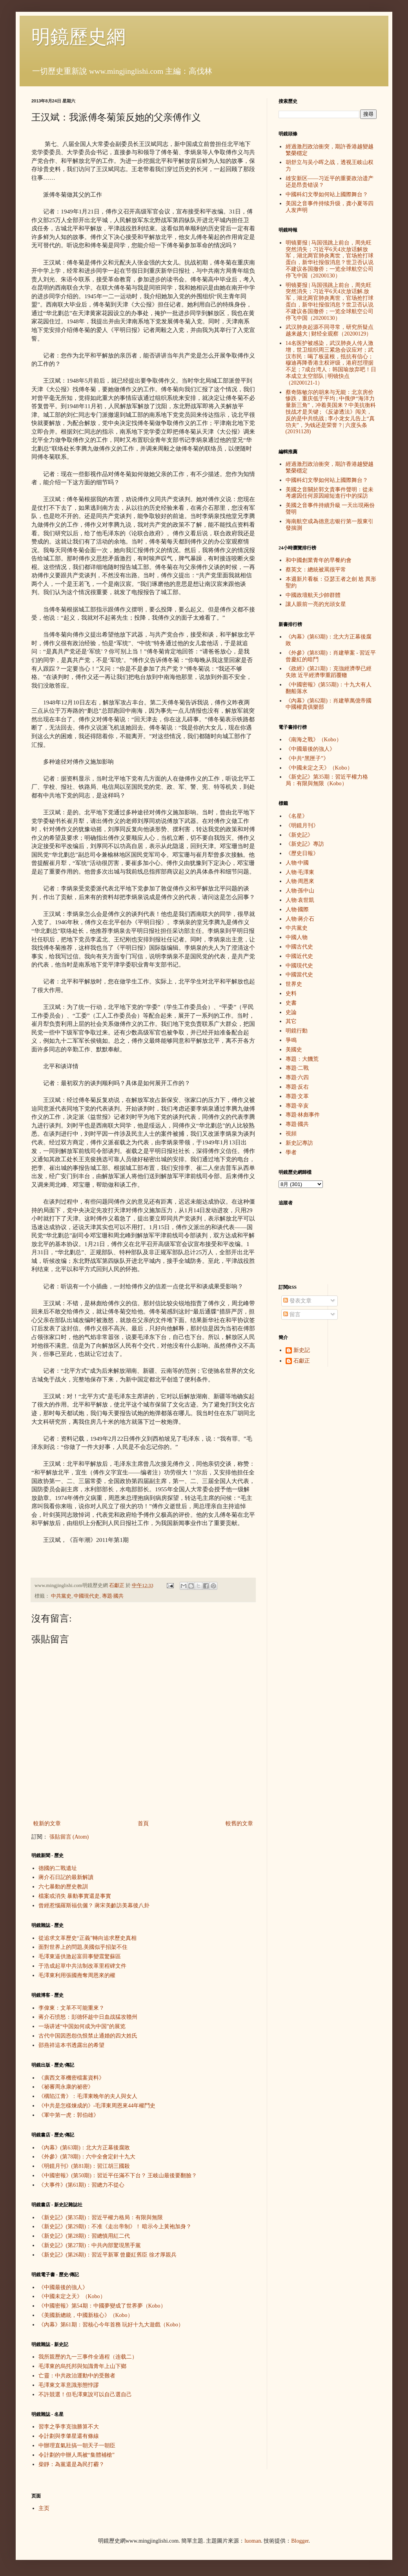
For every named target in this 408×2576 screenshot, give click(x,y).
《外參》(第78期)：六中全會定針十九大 (86, 2157)
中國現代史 (86, 1596)
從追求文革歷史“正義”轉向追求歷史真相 (87, 1938)
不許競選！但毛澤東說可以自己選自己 (85, 2394)
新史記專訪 (299, 1143)
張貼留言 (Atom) (69, 1837)
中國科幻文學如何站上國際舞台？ (327, 194)
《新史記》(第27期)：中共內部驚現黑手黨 (89, 2245)
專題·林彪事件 (303, 1115)
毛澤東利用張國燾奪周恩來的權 (76, 1975)
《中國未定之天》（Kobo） (72, 2296)
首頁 (143, 1823)
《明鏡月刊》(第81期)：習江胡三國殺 (84, 2166)
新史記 (301, 1350)
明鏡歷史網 (78, 36)
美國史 (294, 1050)
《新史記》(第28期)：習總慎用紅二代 (84, 2236)
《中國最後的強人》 (63, 2287)
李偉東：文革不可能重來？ (71, 2008)
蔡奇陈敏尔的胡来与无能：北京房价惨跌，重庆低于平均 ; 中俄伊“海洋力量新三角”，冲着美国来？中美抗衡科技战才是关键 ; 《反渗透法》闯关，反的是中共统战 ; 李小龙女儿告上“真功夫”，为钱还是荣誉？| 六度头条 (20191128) (331, 412)
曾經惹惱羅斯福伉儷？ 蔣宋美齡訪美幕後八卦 (94, 1905)
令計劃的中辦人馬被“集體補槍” (76, 2455)
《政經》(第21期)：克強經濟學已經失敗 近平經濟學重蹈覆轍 (329, 672)
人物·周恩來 (300, 881)
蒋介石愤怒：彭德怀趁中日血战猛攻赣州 (87, 2017)
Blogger (299, 2541)
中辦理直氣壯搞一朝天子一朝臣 (76, 2445)
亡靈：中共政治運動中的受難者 (76, 2376)
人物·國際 (297, 909)
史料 (291, 993)
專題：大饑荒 (302, 1059)
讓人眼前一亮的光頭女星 (316, 604)
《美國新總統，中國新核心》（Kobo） (85, 2315)
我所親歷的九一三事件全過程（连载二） (87, 2357)
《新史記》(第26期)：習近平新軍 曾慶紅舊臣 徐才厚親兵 (107, 2255)
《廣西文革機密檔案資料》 (71, 2078)
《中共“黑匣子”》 (307, 758)
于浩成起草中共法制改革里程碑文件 (82, 1966)
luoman (252, 2541)
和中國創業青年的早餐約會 (319, 560)
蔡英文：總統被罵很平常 (316, 570)
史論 (291, 1012)
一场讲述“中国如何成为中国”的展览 (82, 2026)
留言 (292, 1314)
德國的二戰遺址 (57, 1868)
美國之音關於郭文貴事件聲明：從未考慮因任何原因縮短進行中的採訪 (329, 493)
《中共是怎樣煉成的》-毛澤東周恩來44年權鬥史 (97, 2106)
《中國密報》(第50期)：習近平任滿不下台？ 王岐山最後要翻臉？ (117, 2175)
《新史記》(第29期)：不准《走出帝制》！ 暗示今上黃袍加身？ (115, 2226)
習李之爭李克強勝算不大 (68, 2427)
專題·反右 (297, 1087)
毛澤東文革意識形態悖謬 (68, 2385)
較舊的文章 (239, 1823)
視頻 (291, 1134)
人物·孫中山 (300, 891)
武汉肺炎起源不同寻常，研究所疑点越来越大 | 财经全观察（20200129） (329, 330)
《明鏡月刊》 (302, 825)
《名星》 (297, 816)
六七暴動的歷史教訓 (63, 1887)
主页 (43, 2508)
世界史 (294, 984)
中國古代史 (299, 947)
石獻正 (301, 1361)
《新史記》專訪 (305, 844)
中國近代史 (299, 956)
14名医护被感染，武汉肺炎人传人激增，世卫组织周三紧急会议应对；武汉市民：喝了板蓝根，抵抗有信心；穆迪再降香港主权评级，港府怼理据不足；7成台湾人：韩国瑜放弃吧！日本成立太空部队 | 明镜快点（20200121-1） (331, 363)
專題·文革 (297, 1096)
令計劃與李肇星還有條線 (68, 2436)
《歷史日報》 (302, 853)
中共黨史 (61, 1596)
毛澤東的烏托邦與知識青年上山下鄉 (82, 2366)
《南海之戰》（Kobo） (314, 740)
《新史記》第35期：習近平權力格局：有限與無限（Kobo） (327, 780)
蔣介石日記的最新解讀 (65, 1877)
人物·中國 (297, 863)
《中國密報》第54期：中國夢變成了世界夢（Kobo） (102, 2306)
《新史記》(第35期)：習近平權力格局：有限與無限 (100, 2217)
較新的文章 (47, 1823)
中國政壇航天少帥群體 (313, 595)
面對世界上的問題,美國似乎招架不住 (83, 1947)
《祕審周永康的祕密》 (65, 2087)
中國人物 (297, 937)
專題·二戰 (297, 1068)
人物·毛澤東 (300, 872)
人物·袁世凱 (300, 900)
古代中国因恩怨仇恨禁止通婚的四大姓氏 (87, 2036)
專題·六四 (297, 1077)
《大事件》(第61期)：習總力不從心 (81, 2185)
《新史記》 (299, 835)
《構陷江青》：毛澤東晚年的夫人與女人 (87, 2096)
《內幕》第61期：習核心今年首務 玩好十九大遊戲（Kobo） (111, 2325)
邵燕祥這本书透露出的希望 (71, 2045)
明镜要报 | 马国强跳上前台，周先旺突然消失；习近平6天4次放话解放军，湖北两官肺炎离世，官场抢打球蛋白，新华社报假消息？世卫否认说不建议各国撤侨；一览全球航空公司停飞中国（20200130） (329, 259)
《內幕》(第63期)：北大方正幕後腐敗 (84, 2148)
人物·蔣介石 (300, 919)
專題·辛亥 (297, 1106)
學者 (291, 1152)
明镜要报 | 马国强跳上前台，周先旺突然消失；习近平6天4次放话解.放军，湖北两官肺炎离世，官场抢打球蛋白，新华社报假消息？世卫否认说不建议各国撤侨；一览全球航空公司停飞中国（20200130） (329, 301)
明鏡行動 (297, 1031)
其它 (291, 1021)
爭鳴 (291, 1040)
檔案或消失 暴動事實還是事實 (74, 1896)
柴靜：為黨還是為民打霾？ (71, 2464)
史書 (291, 1003)
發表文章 (297, 1301)
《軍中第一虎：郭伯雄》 (68, 2115)
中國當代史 (299, 975)
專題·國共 (113, 1596)
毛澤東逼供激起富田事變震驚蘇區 (79, 1956)
